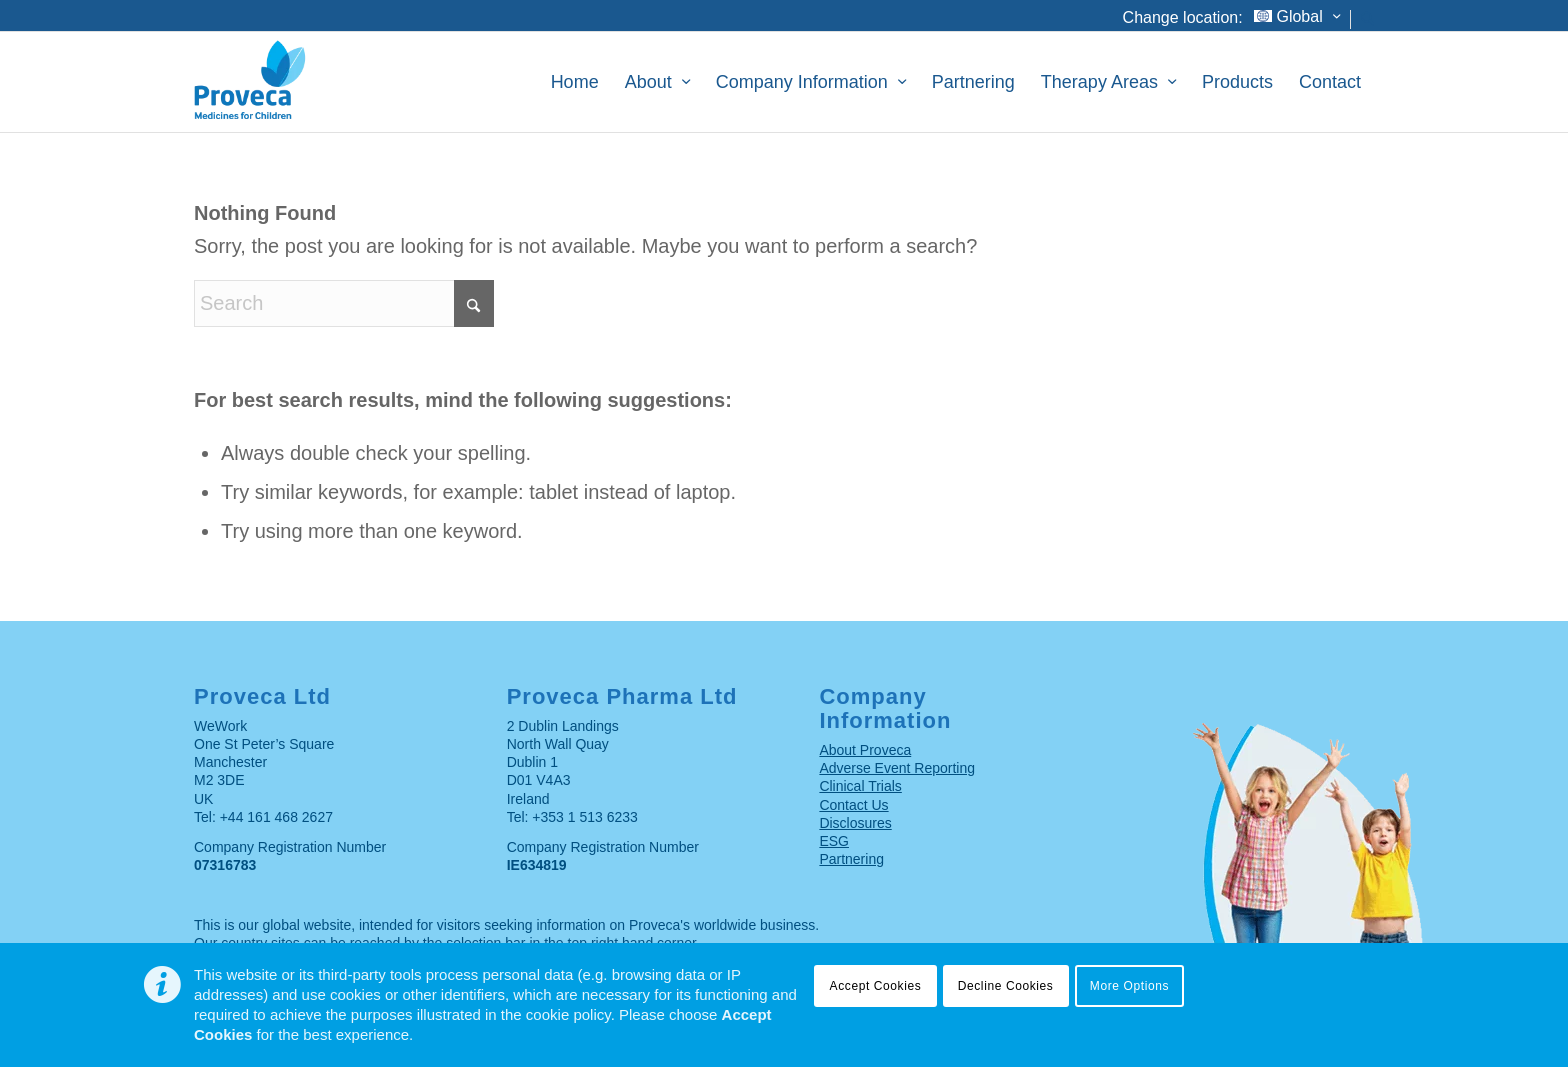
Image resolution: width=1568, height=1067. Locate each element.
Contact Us (853, 805)
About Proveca (865, 750)
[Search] (1367, 24)
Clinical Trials (860, 786)
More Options (1129, 986)
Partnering (851, 859)
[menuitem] (1297, 19)
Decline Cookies (1006, 986)
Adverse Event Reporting (897, 768)
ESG (834, 841)
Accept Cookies (876, 986)
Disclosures (855, 823)
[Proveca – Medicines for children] (303, 82)
